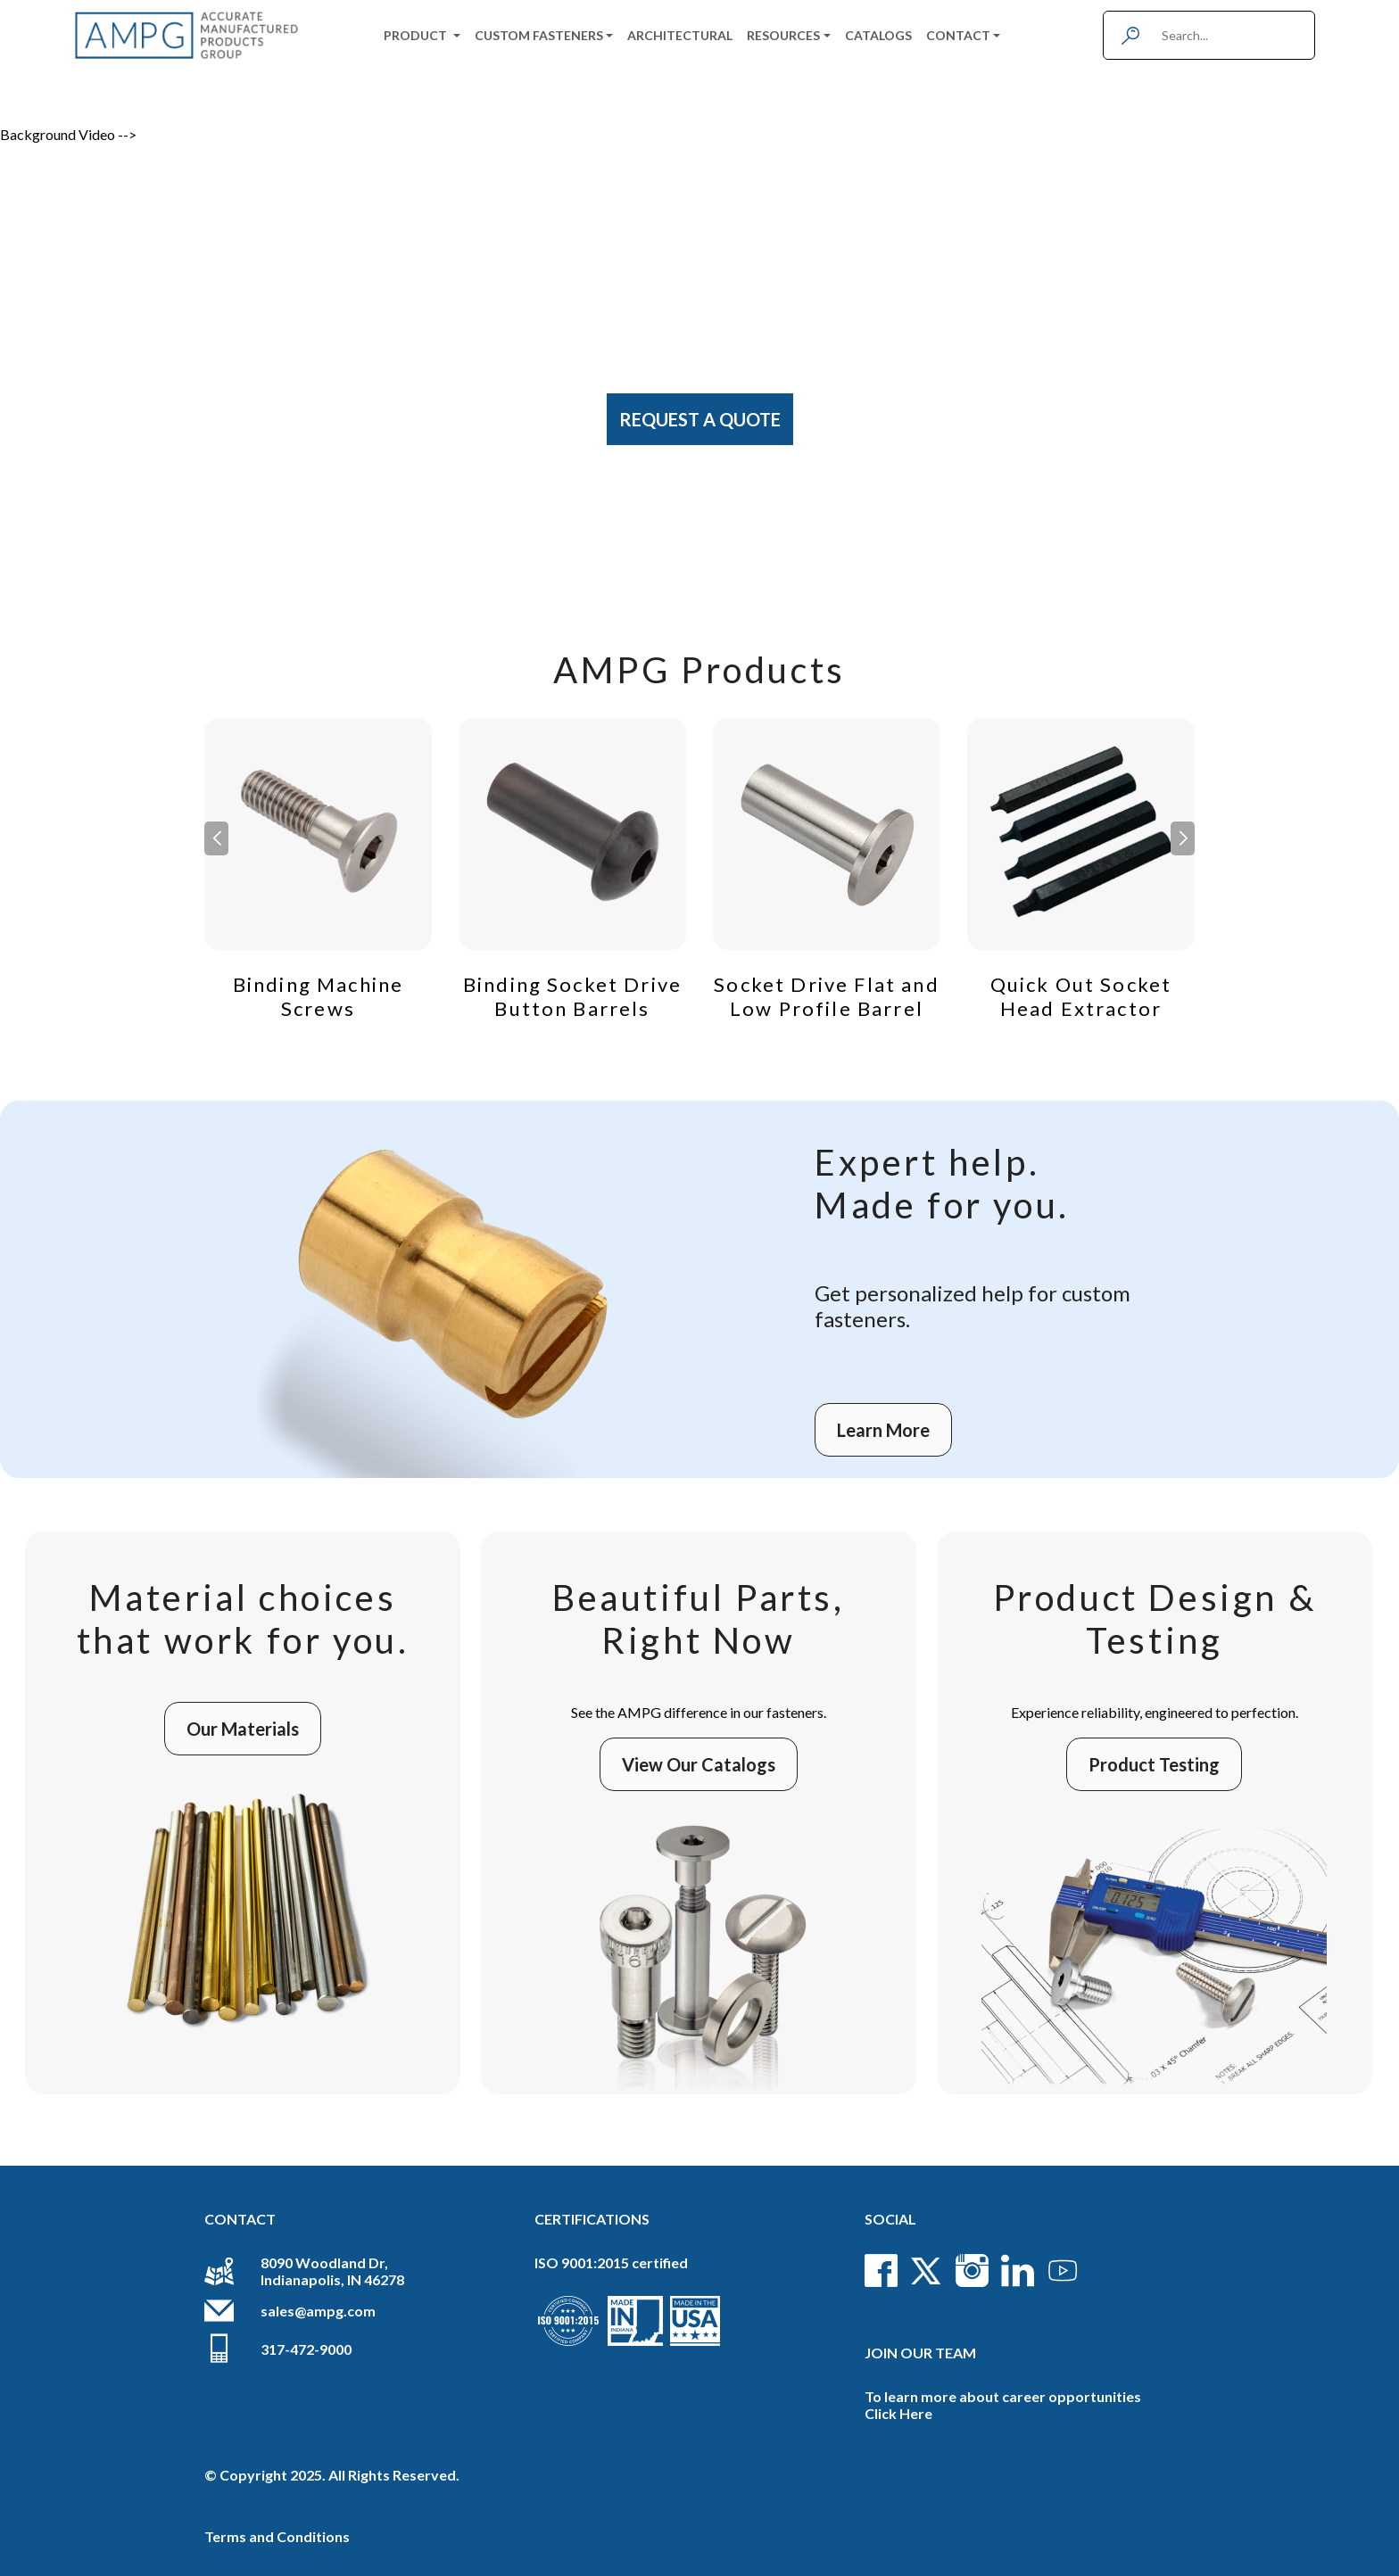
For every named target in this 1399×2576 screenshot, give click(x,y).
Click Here (898, 2413)
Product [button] (417, 35)
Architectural (680, 35)
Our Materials (242, 1728)
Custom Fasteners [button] (539, 35)
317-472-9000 (306, 2349)
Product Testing (1154, 1764)
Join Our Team (920, 2352)
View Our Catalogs (698, 1764)
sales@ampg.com (318, 2310)
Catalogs (878, 35)
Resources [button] (783, 35)
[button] (1183, 838)
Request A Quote (700, 419)
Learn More (883, 1430)
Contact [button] (958, 35)
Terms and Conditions (277, 2536)
